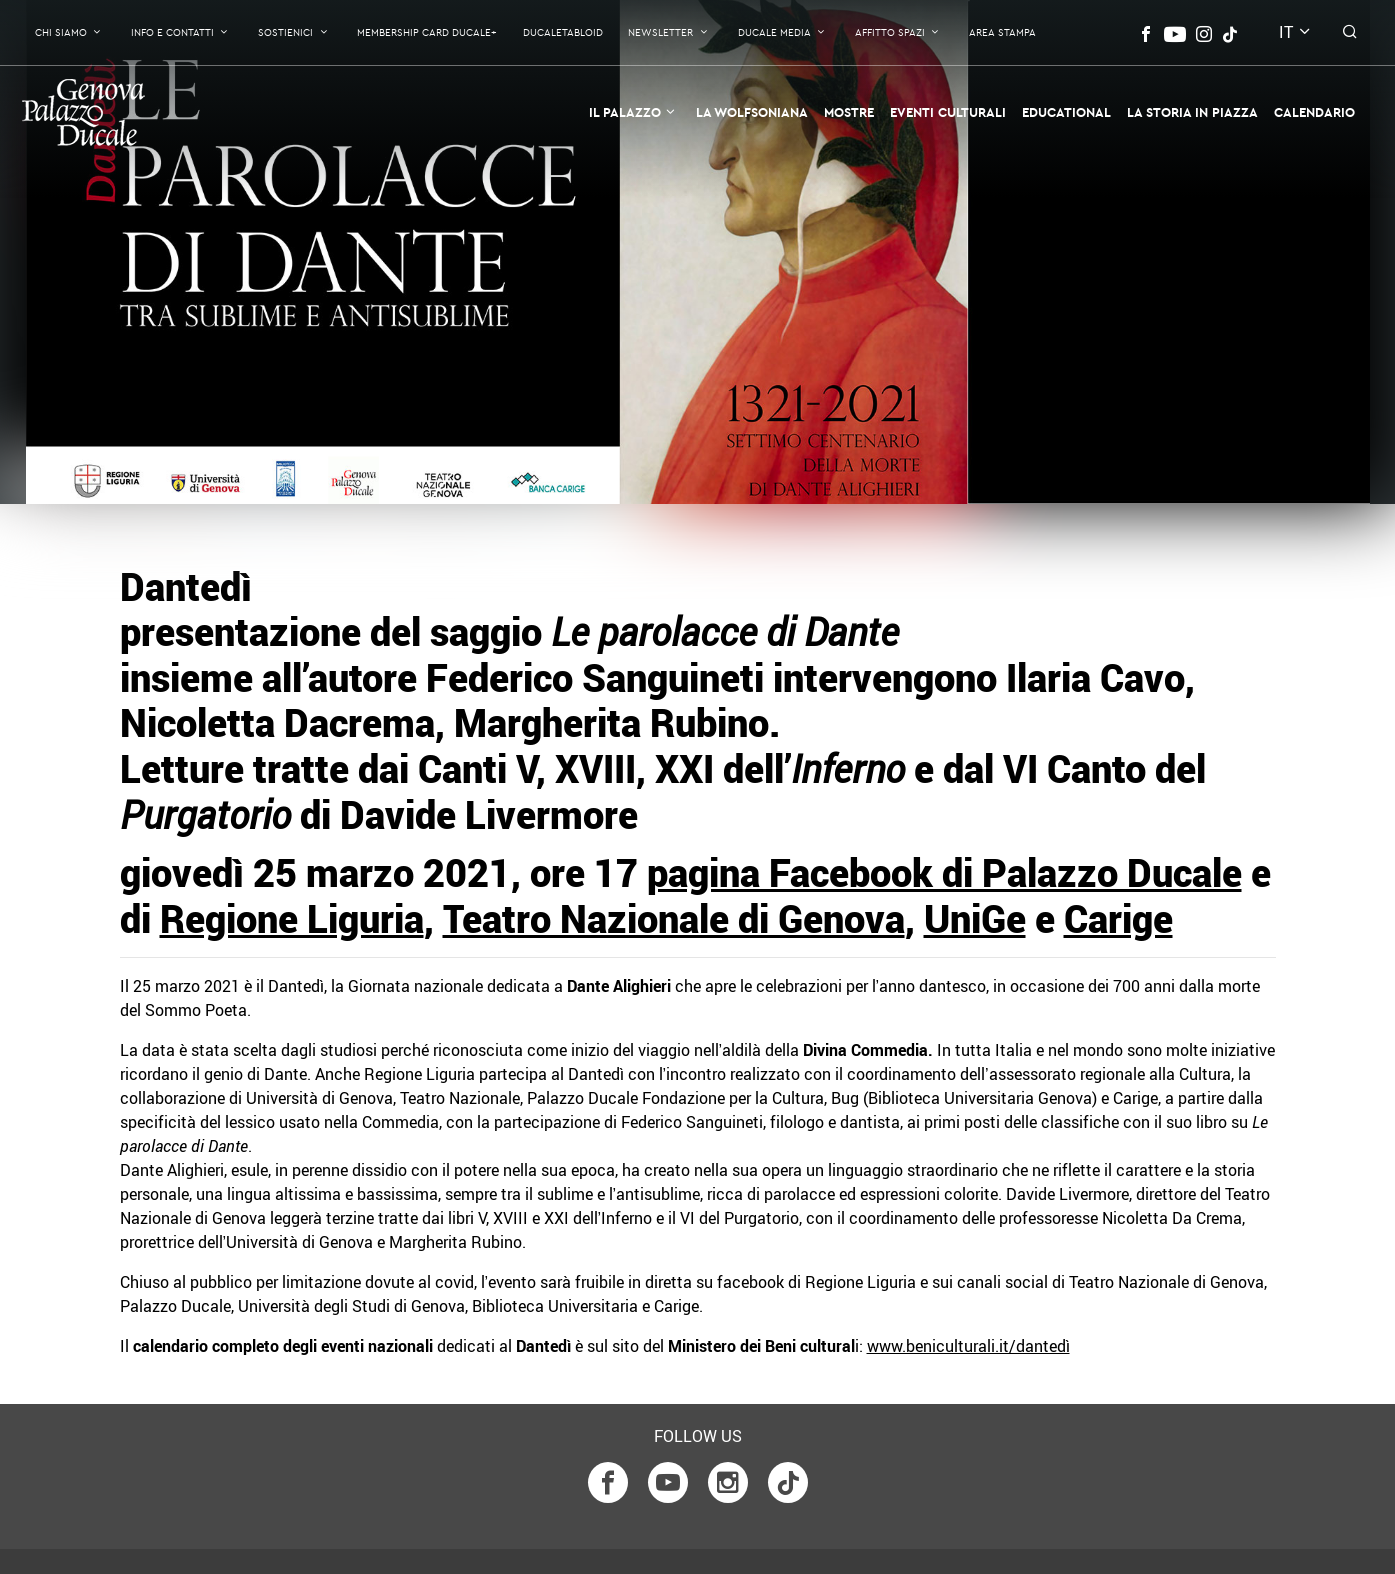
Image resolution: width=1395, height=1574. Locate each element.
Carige (1118, 918)
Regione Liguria (292, 918)
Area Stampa (1002, 32)
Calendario (1314, 112)
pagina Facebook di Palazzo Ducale (944, 872)
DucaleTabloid (563, 32)
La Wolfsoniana (752, 112)
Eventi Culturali (948, 112)
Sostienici (285, 32)
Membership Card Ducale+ (427, 32)
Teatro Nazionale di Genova (674, 918)
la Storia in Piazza (1192, 112)
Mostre (849, 112)
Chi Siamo (61, 32)
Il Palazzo (625, 112)
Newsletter (660, 32)
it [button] (1286, 32)
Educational (1066, 112)
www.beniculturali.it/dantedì (968, 1346)
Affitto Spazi (890, 32)
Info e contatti (172, 32)
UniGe (975, 918)
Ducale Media (774, 32)
